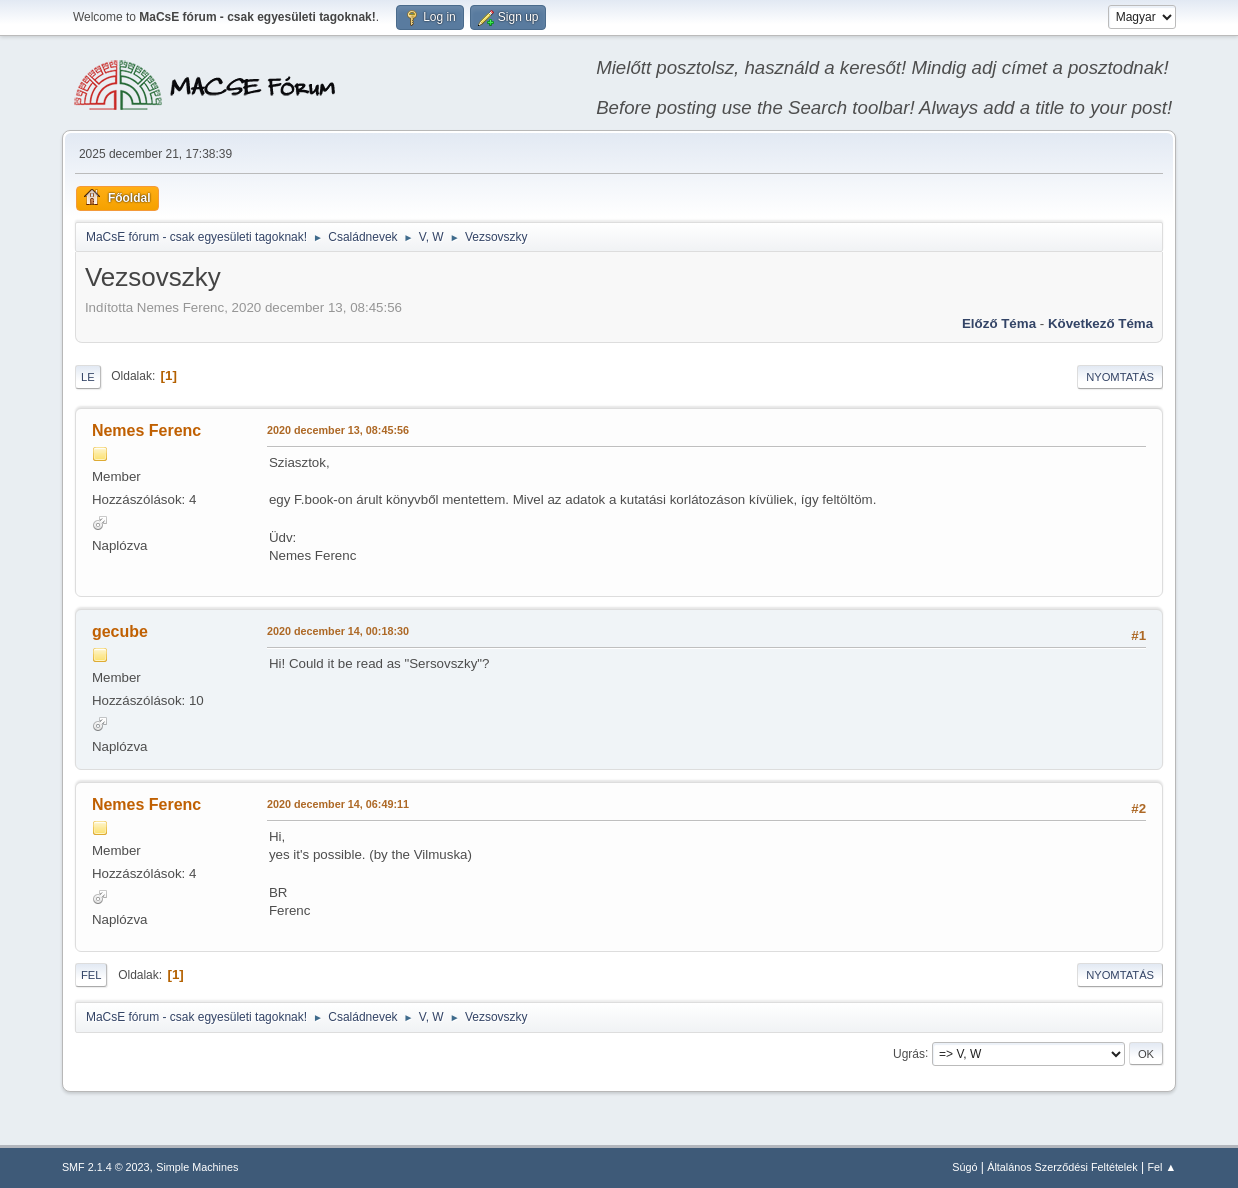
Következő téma (1100, 323)
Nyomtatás (1120, 377)
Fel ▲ (1161, 1167)
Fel (91, 975)
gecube (120, 631)
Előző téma (999, 323)
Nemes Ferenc (146, 430)
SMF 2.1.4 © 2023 (106, 1167)
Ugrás (909, 1053)
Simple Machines (197, 1167)
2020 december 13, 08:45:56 (338, 430)
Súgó (964, 1167)
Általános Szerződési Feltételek (1062, 1167)
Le (88, 377)
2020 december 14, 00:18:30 (338, 631)
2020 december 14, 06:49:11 (338, 804)
